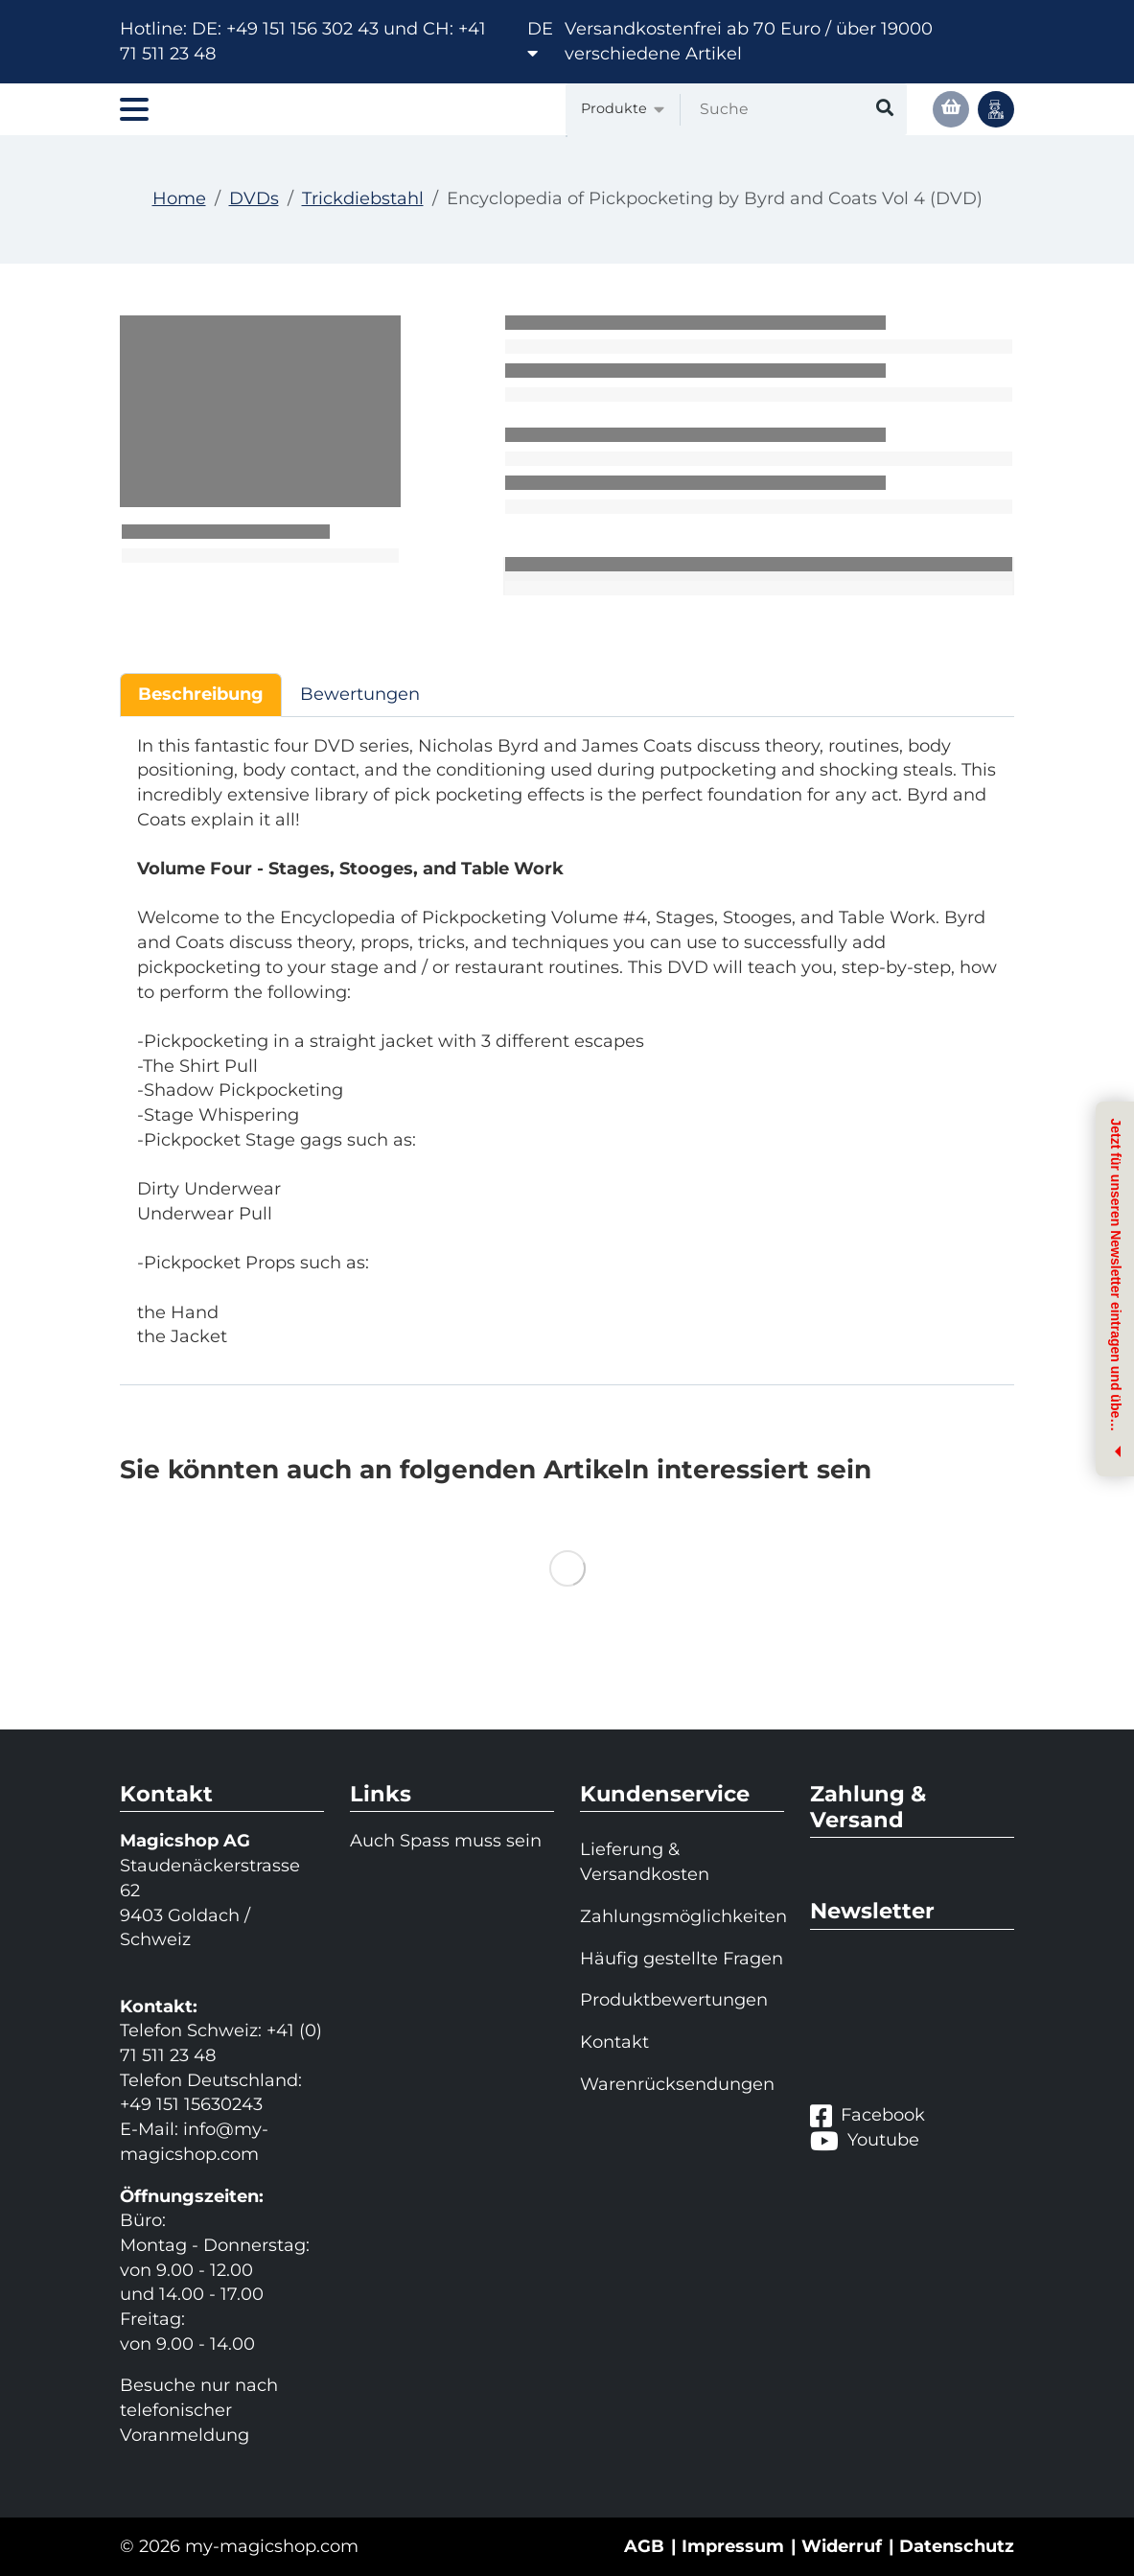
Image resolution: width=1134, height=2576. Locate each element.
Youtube (864, 2141)
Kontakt (614, 2042)
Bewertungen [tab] (360, 694)
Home (179, 198)
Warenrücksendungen (677, 2084)
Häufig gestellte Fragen (681, 1958)
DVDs (254, 198)
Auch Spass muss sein (446, 1840)
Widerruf (841, 2546)
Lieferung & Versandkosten (644, 1862)
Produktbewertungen (674, 1999)
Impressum (733, 2546)
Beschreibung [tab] (201, 694)
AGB (644, 2546)
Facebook (867, 2116)
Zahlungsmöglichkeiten (682, 1916)
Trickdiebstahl (363, 198)
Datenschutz (956, 2546)
